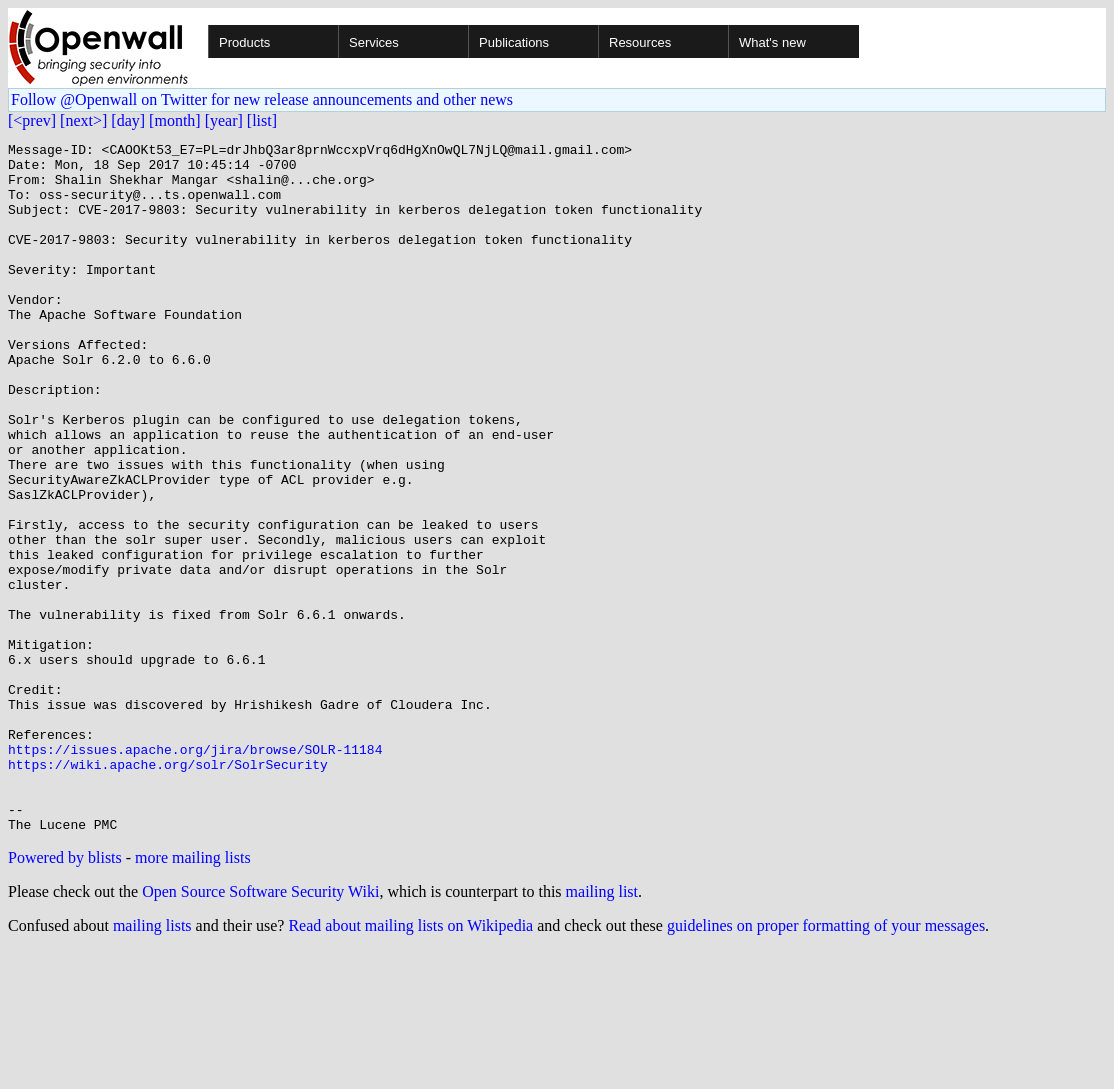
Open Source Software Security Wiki (260, 1029)
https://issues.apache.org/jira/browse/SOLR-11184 (195, 872)
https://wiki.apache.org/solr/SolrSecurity (168, 890)
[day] (128, 120)
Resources (640, 42)
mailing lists (152, 1063)
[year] (224, 120)
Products (244, 42)
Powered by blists (65, 995)
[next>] (83, 120)
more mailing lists (193, 995)
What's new (772, 42)
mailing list (602, 1029)
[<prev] (32, 120)
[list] (262, 120)
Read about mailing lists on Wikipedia (410, 1063)
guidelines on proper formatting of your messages (826, 1063)
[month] (175, 120)
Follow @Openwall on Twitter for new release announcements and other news (262, 99)
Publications (514, 42)
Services (374, 42)
